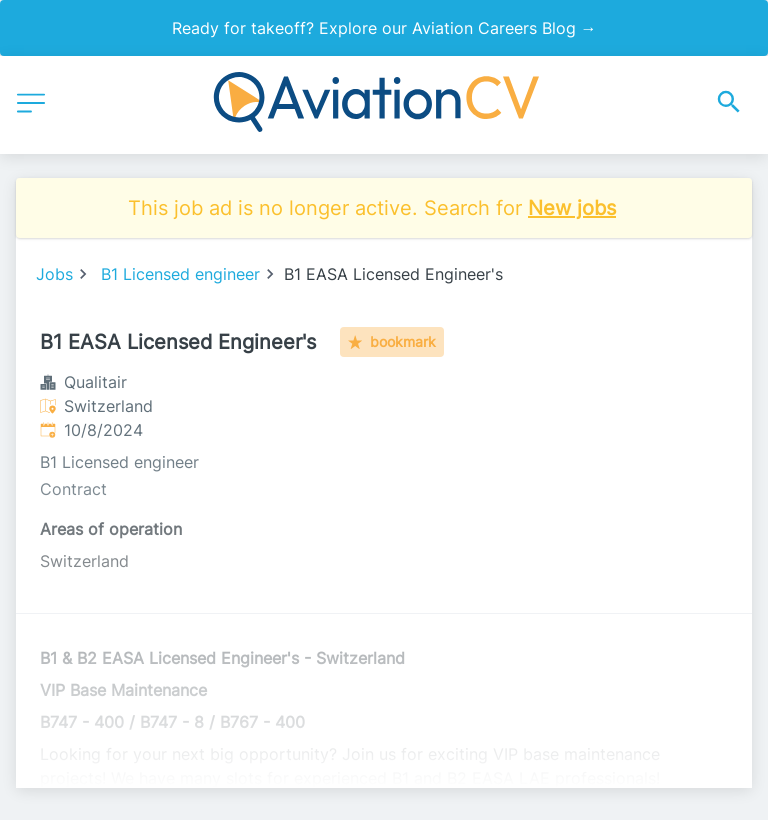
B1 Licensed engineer (180, 274)
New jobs (572, 208)
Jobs (54, 274)
